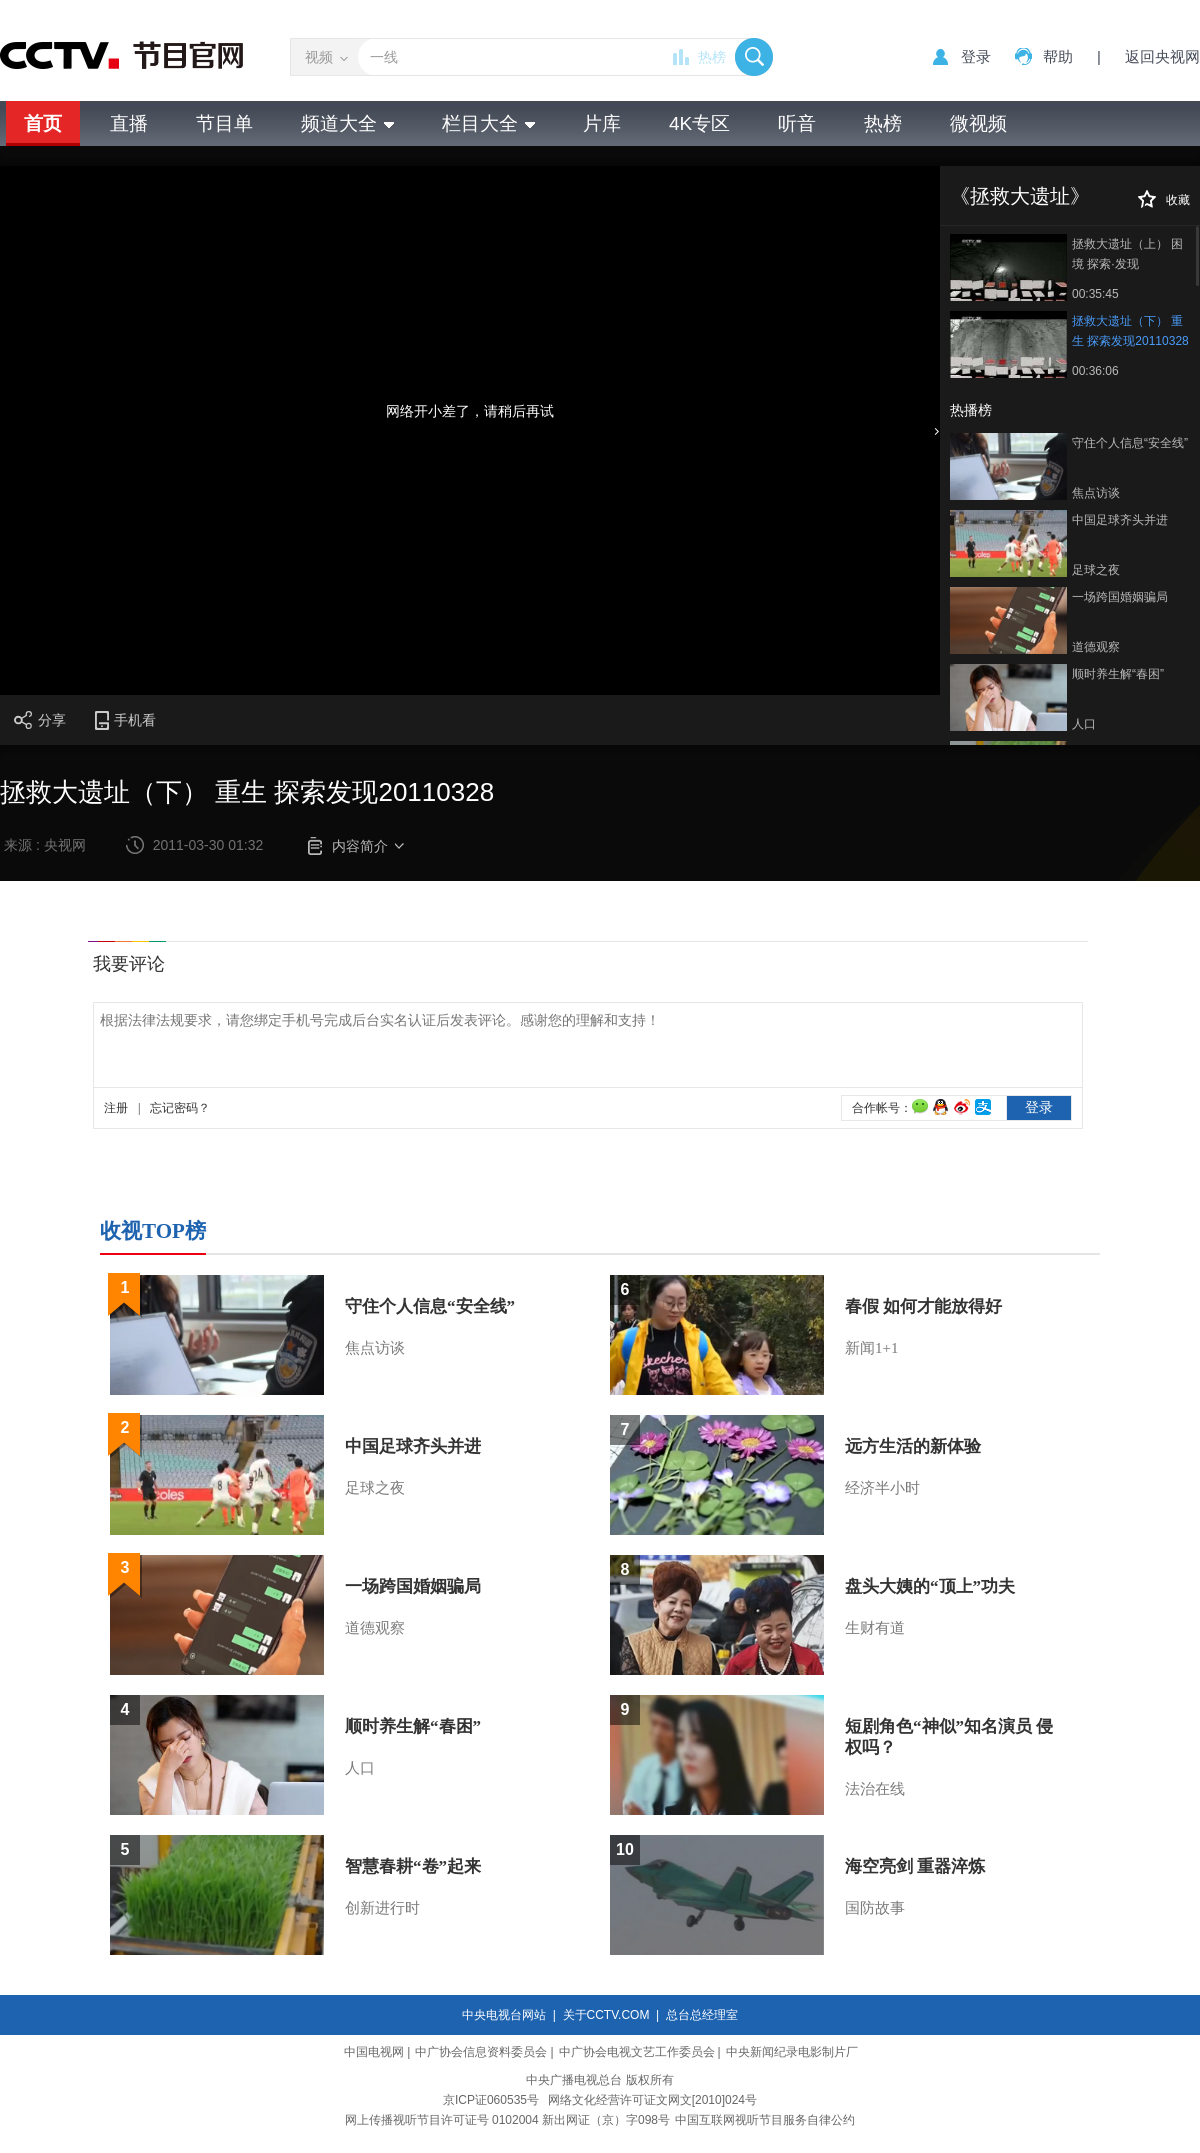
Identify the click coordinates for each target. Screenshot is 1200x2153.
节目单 (224, 123)
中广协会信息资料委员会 (481, 2052)
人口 (1084, 724)
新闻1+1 (871, 1348)
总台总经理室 (702, 2015)
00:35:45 (1095, 294)
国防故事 (875, 1908)
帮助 (1058, 56)
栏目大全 (488, 123)
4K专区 (699, 123)
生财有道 (875, 1628)
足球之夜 (1096, 570)
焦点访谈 (1096, 493)
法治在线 (875, 1789)
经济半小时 (882, 1488)
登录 (976, 56)
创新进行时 (382, 1908)
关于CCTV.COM (606, 2015)
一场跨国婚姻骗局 (1120, 597)
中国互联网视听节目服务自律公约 (765, 2120)
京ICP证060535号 (491, 2100)
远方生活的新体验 (913, 1446)
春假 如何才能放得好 (923, 1306)
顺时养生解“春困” (1118, 674)
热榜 (712, 57)
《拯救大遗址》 (1020, 196)
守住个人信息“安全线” (1130, 443)
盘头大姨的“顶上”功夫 (930, 1586)
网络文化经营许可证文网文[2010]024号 (652, 2100)
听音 (797, 123)
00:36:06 (1095, 371)
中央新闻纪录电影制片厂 (792, 2052)
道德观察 (1096, 647)
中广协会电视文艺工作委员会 (637, 2052)
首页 (43, 123)
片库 (602, 123)
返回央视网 (1162, 56)
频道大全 (347, 123)
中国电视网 (374, 2052)
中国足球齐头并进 (1120, 520)
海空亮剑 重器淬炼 (915, 1866)
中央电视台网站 (504, 2015)
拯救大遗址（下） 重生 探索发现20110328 (1130, 331)
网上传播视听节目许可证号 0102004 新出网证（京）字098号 (507, 2120)
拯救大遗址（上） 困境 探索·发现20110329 (1127, 255)
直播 (129, 123)
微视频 (978, 123)
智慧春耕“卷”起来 (413, 1866)
